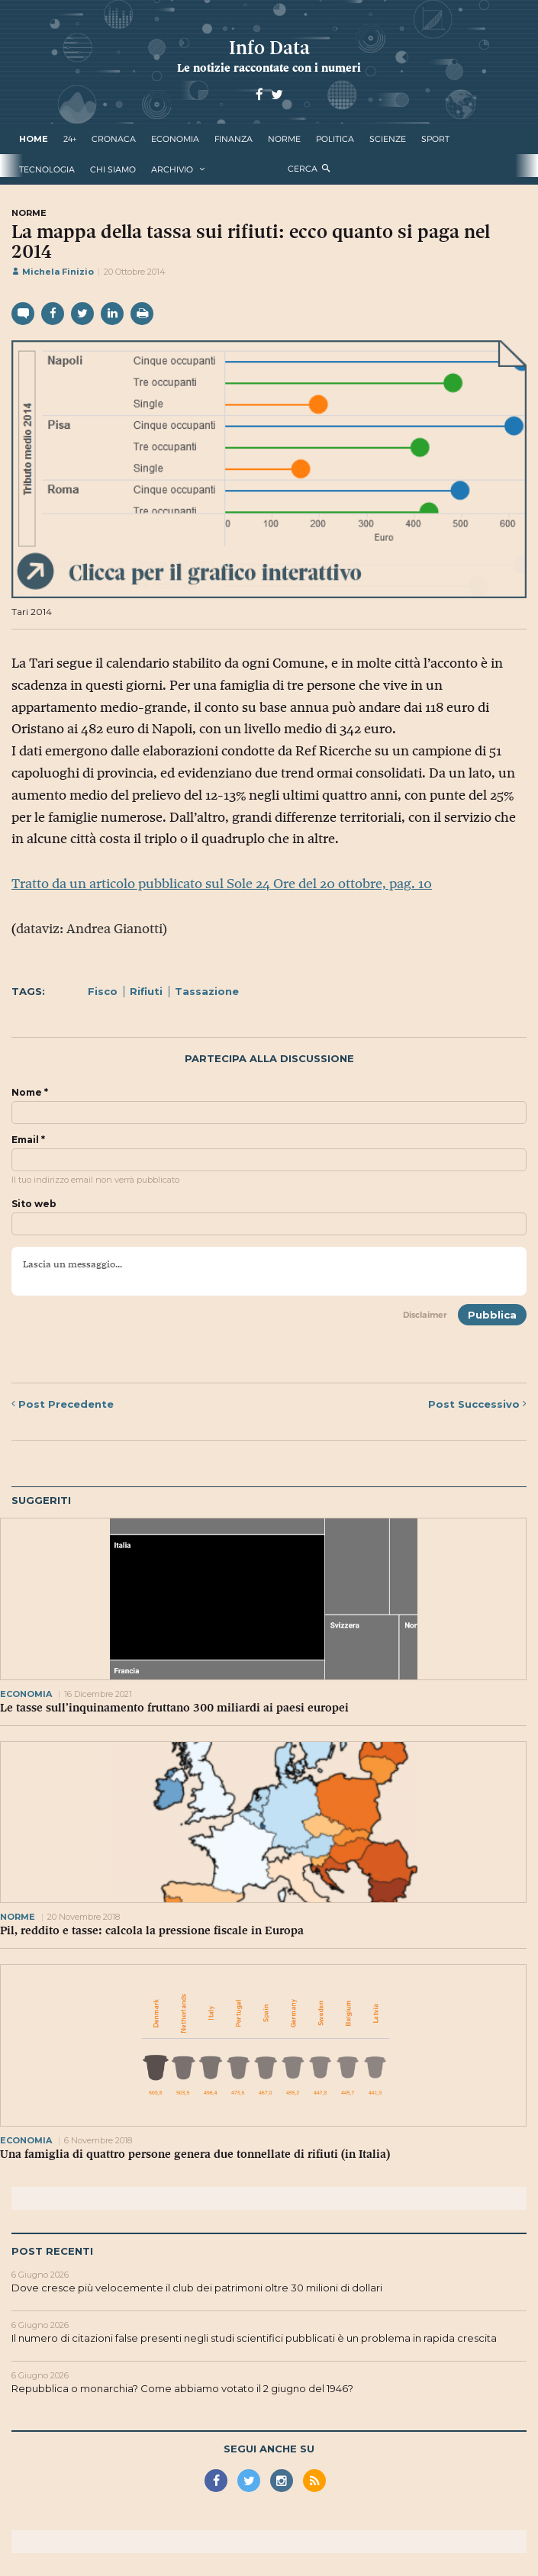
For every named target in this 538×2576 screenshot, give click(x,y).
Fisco (103, 991)
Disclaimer (425, 1314)
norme (284, 139)
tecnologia (47, 169)
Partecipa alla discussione (269, 1058)
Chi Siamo (113, 169)
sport (435, 139)
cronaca (114, 139)
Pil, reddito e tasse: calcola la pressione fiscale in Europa (152, 1930)
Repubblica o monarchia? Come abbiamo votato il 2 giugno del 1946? (182, 2388)
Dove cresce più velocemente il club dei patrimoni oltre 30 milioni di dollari (196, 2287)
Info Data (269, 48)
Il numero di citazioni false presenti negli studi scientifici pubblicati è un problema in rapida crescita (254, 2338)
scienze (387, 139)
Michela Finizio (52, 271)
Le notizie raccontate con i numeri (269, 67)
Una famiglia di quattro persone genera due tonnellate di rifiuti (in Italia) (195, 2154)
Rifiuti (146, 991)
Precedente (62, 1404)
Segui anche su (269, 2448)
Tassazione (207, 991)
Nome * (29, 1092)
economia (175, 139)
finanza (233, 139)
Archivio (172, 169)
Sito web (33, 1204)
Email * (28, 1140)
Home (33, 139)
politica (335, 139)
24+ (69, 139)
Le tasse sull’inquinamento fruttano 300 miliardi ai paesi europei (174, 1707)
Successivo (477, 1404)
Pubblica (492, 1315)
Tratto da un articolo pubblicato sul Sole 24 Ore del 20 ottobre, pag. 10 (221, 883)
